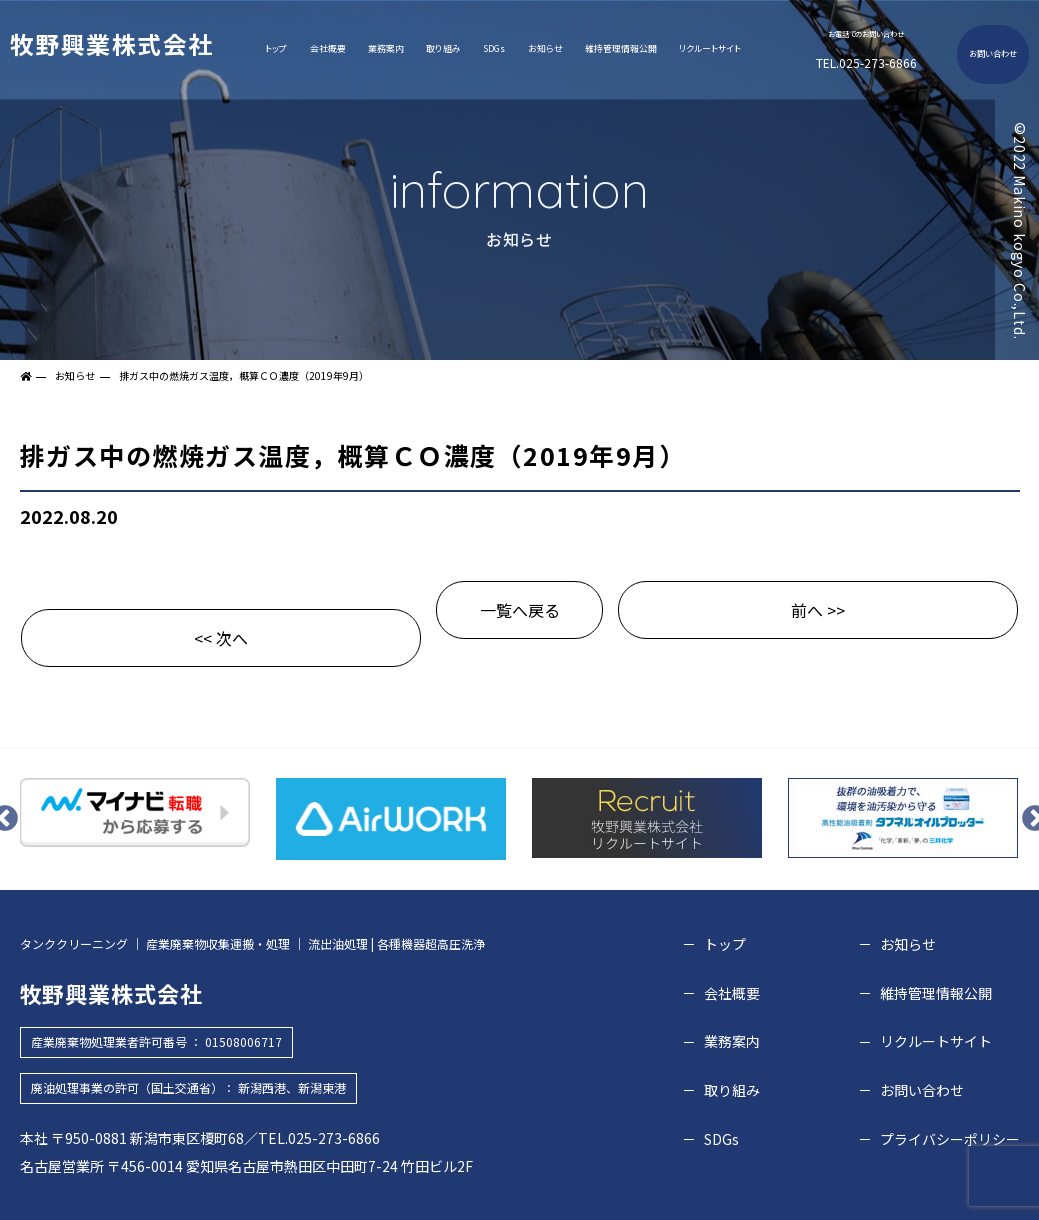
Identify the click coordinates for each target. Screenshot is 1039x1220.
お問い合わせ (993, 53)
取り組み (443, 48)
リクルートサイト (710, 48)
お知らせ (545, 48)
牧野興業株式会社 (111, 43)
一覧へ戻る (520, 610)
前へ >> (818, 610)
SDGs (494, 48)
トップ (276, 48)
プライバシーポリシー (950, 1139)
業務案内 (386, 48)
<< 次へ (221, 638)
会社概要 (328, 48)
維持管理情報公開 (621, 48)
